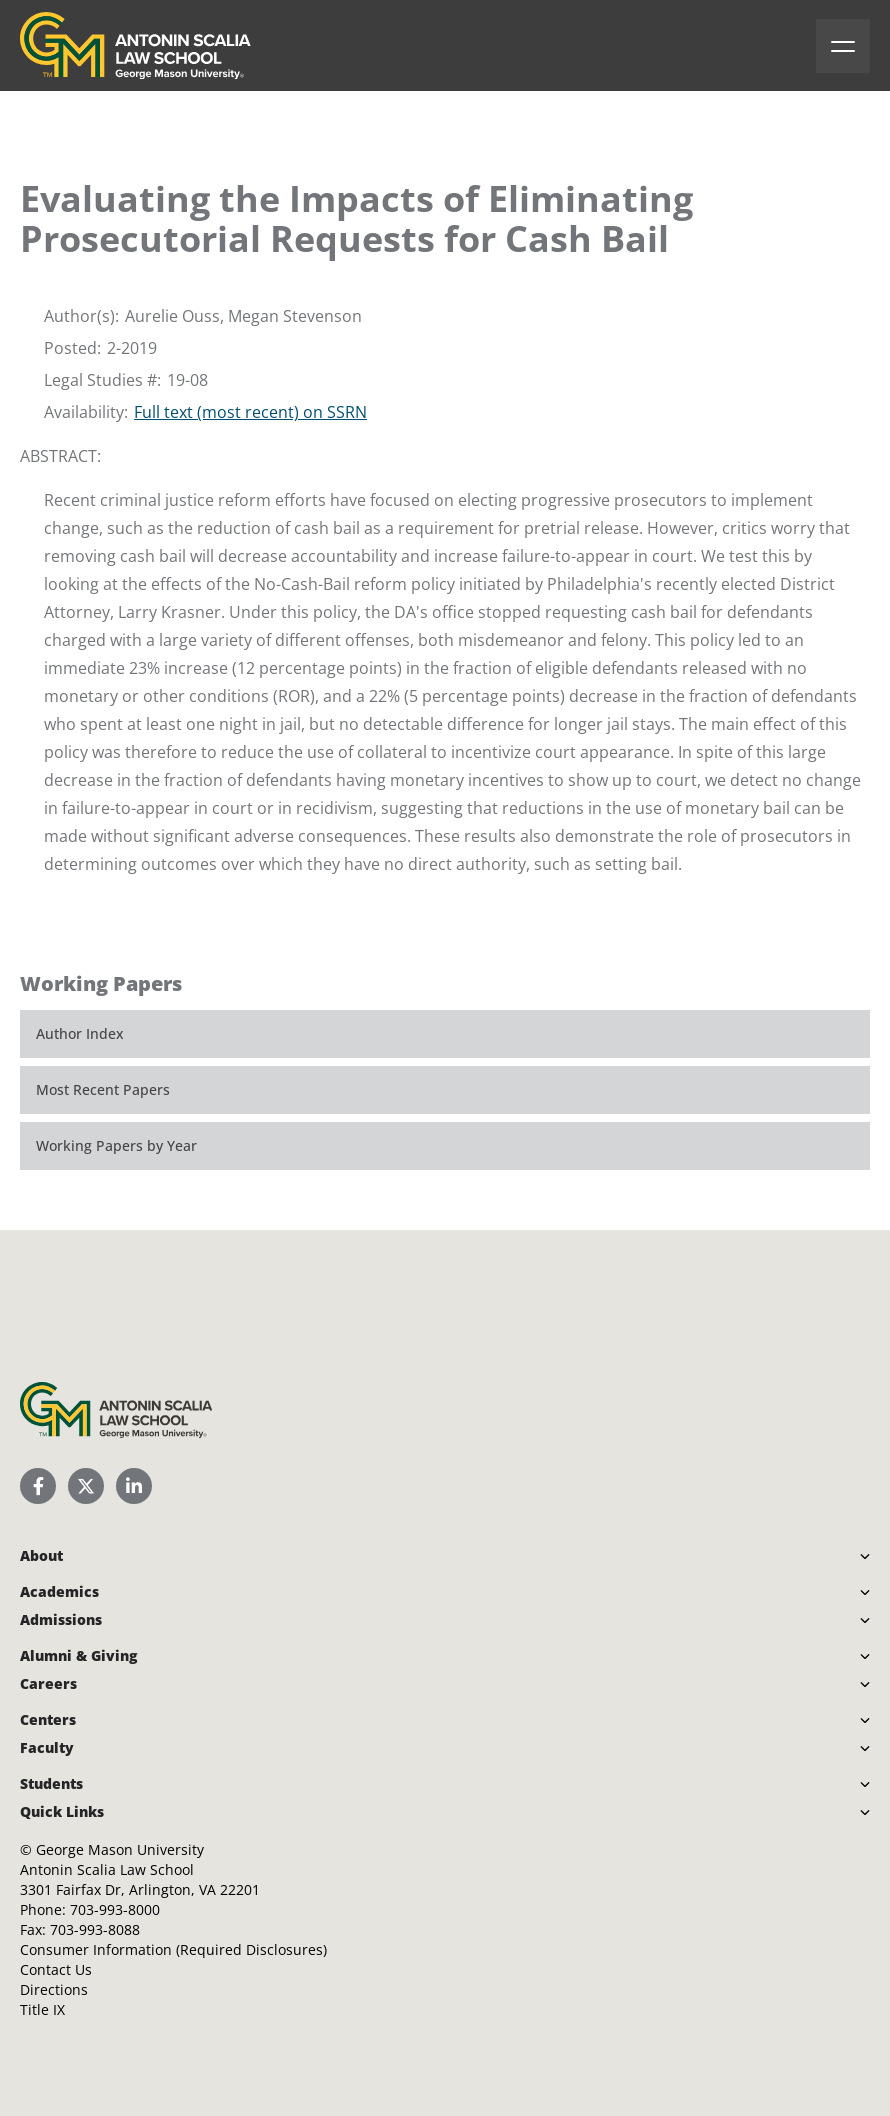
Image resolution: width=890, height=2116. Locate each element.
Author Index (80, 1033)
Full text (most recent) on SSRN (250, 412)
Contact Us (56, 1969)
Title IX (42, 2009)
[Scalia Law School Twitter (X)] (86, 1486)
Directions (54, 1989)
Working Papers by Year (116, 1145)
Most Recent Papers (103, 1089)
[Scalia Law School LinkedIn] (134, 1486)
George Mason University (120, 1849)
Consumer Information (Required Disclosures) (173, 1949)
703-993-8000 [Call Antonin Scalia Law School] (115, 1909)
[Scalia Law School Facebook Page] (38, 1486)
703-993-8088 (95, 1929)
